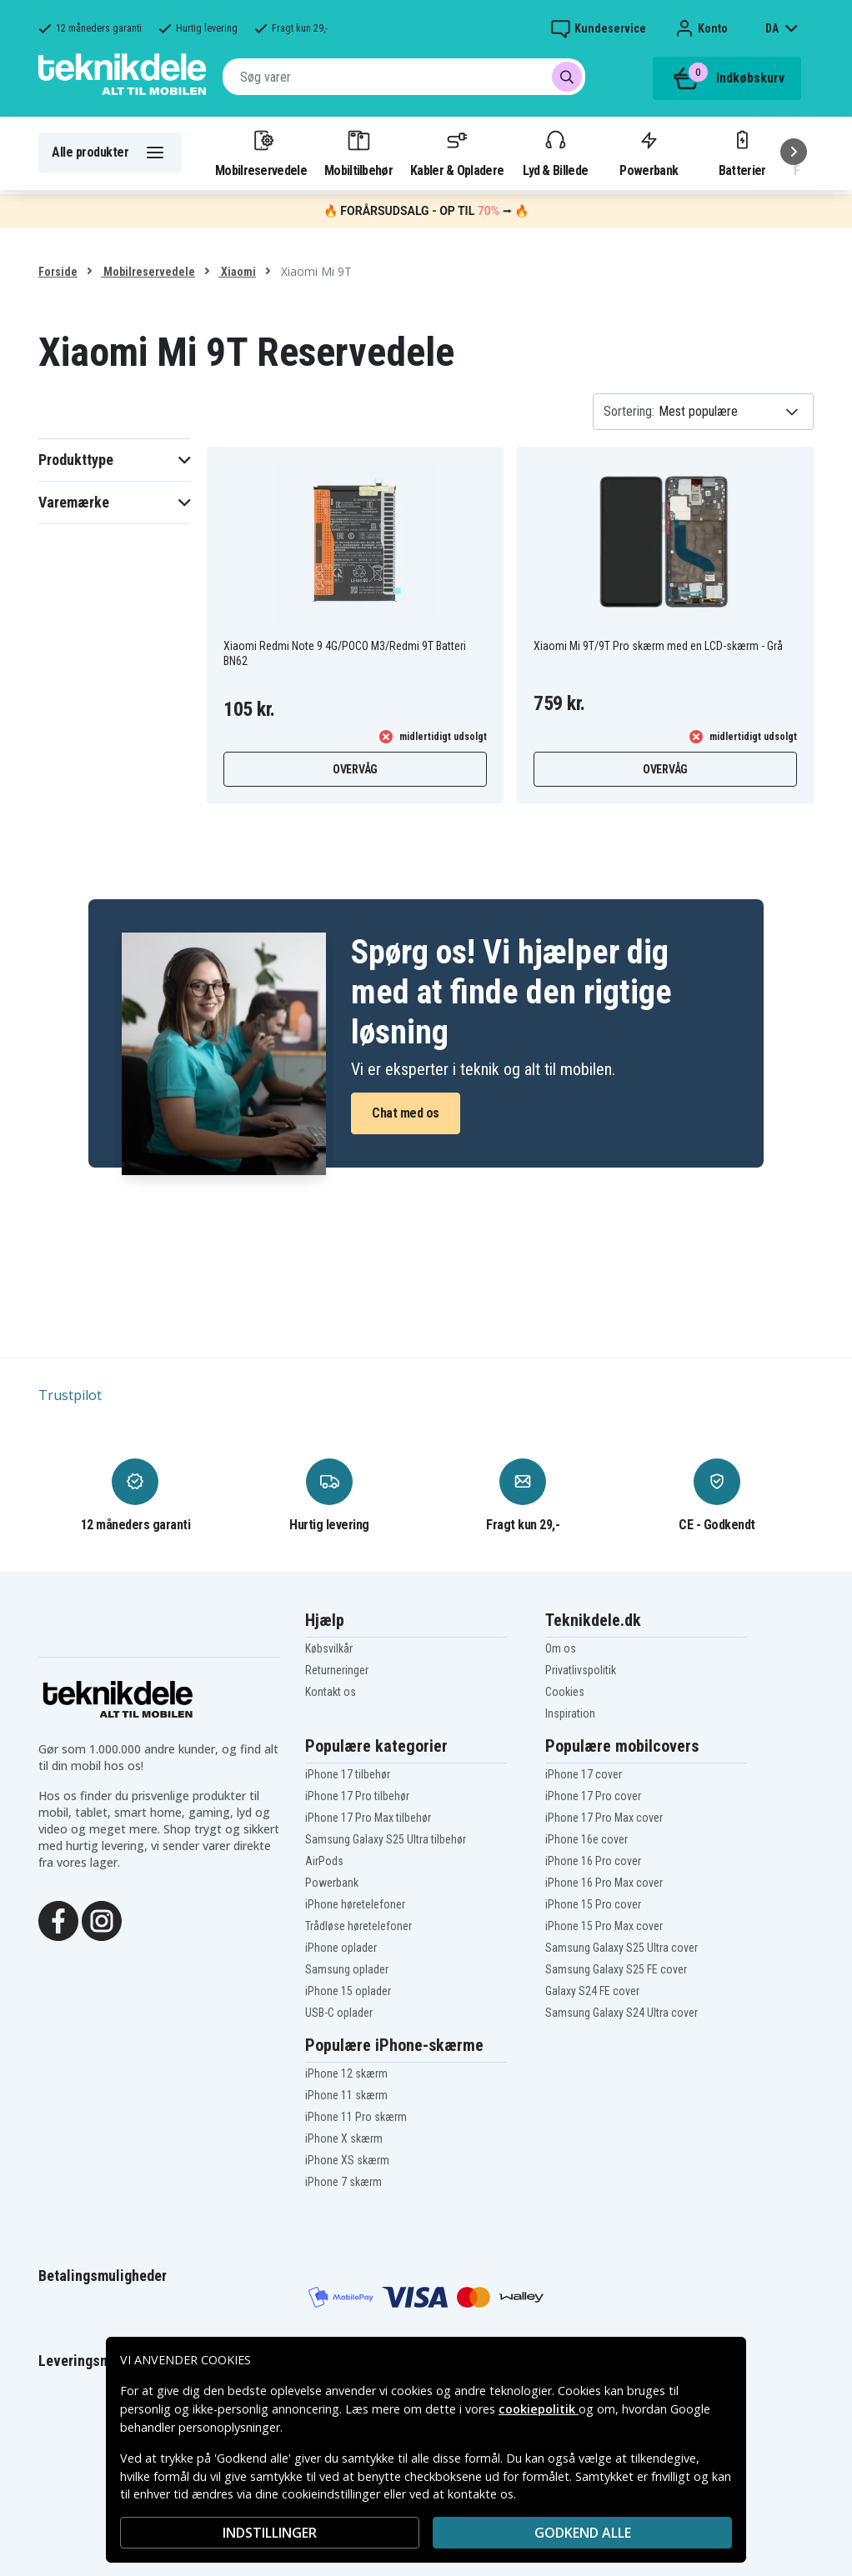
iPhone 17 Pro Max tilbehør (368, 1817)
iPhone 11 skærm (346, 2095)
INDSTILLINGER (270, 2532)
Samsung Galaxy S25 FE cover (616, 1969)
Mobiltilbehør (358, 153)
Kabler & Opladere (457, 153)
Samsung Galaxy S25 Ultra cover (621, 1947)
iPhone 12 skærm (346, 2073)
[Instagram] (102, 1919)
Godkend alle (582, 2532)
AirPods (324, 1861)
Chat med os (405, 1113)
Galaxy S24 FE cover (592, 1991)
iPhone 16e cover (586, 1839)
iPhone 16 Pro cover (593, 1861)
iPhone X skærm (344, 2138)
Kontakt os (330, 1691)
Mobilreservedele (261, 153)
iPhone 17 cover (583, 1774)
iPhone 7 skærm (343, 2181)
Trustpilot (70, 1395)
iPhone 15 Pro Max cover (604, 1926)
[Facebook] (58, 1919)
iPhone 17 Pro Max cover (604, 1817)
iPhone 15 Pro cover (593, 1904)
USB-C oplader (339, 2012)
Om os (560, 1648)
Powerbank (648, 153)
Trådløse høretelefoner (358, 1926)
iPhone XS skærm (347, 2160)
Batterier (742, 153)
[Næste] (793, 151)
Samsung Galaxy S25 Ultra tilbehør (385, 1839)
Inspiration (570, 1713)
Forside (58, 271)
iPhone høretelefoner (355, 1904)
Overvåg (355, 769)
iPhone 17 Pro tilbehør (357, 1796)
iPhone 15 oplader (348, 1991)
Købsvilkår (329, 1648)
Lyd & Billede (555, 153)
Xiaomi (237, 271)
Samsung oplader (346, 1969)
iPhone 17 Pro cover (593, 1796)
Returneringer (336, 1670)
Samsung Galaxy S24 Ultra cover (621, 2012)
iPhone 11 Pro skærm (356, 2116)
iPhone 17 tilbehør (347, 1774)
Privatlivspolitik (580, 1670)
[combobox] (404, 76)
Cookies (564, 1691)
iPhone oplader (341, 1947)
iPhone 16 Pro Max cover (604, 1882)
